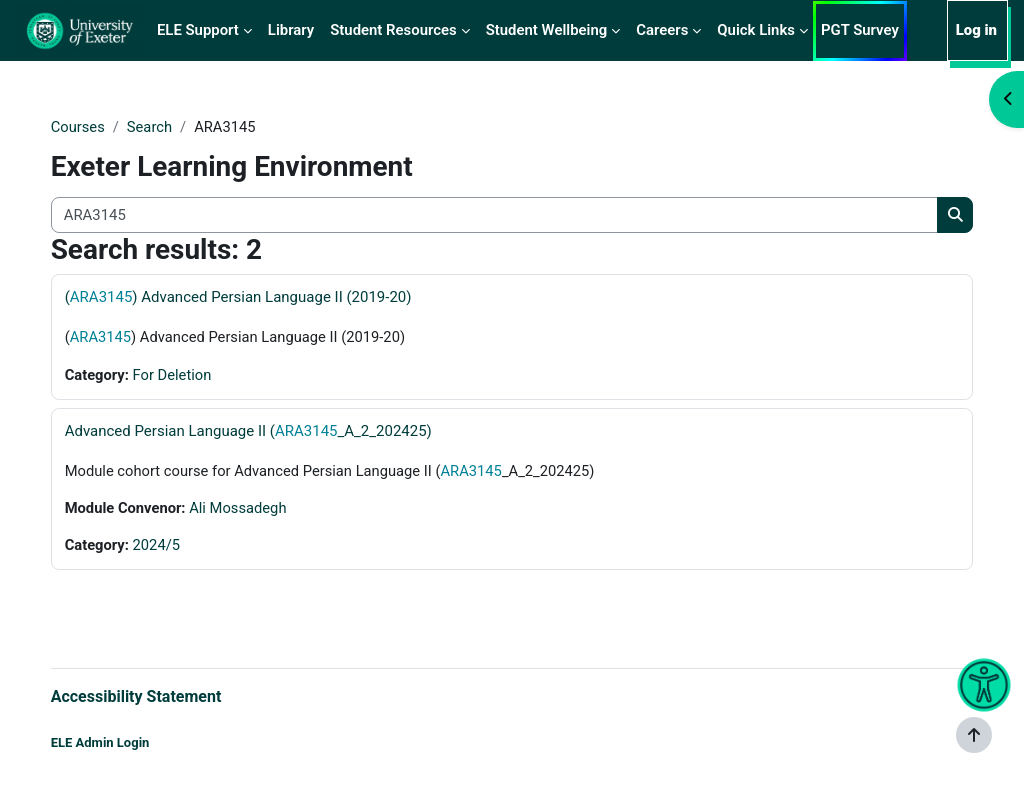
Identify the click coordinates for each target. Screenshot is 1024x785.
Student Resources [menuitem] (393, 30)
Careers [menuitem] (662, 30)
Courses (98, 127)
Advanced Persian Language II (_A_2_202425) (268, 432)
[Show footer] (974, 735)
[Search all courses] (494, 215)
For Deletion (194, 375)
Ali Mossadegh (260, 509)
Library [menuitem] (291, 30)
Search (171, 127)
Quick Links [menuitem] (756, 30)
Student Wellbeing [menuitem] (547, 30)
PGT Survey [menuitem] (860, 30)
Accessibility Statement (156, 696)
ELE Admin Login (120, 742)
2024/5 (178, 546)
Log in (976, 30)
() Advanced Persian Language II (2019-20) (258, 298)
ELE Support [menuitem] (198, 30)
